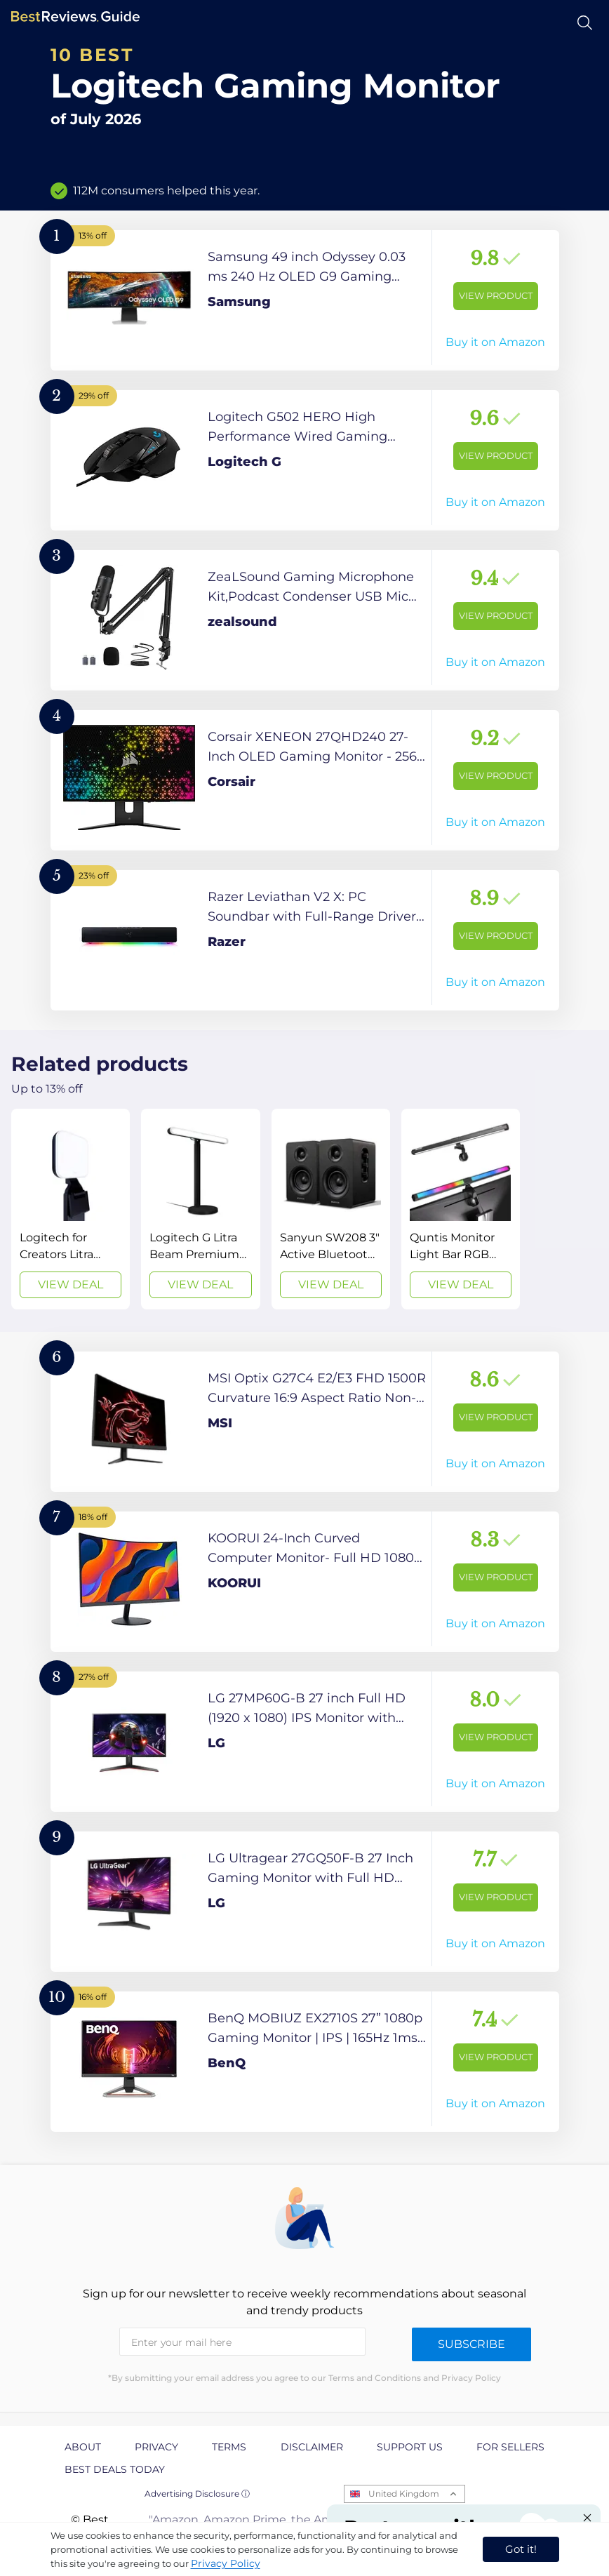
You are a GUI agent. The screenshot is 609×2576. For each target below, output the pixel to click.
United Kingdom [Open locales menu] (403, 2493)
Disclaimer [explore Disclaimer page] (312, 2447)
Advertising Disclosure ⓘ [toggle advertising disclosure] (197, 2493)
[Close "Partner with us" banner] (587, 2518)
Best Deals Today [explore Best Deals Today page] (115, 2469)
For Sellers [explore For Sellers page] (510, 2447)
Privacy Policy (225, 2563)
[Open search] (584, 22)
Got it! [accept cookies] (521, 2549)
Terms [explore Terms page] (229, 2447)
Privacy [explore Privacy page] (156, 2447)
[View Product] (305, 300)
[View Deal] (70, 1209)
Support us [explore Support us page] (410, 2447)
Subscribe (471, 2344)
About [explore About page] (83, 2447)
